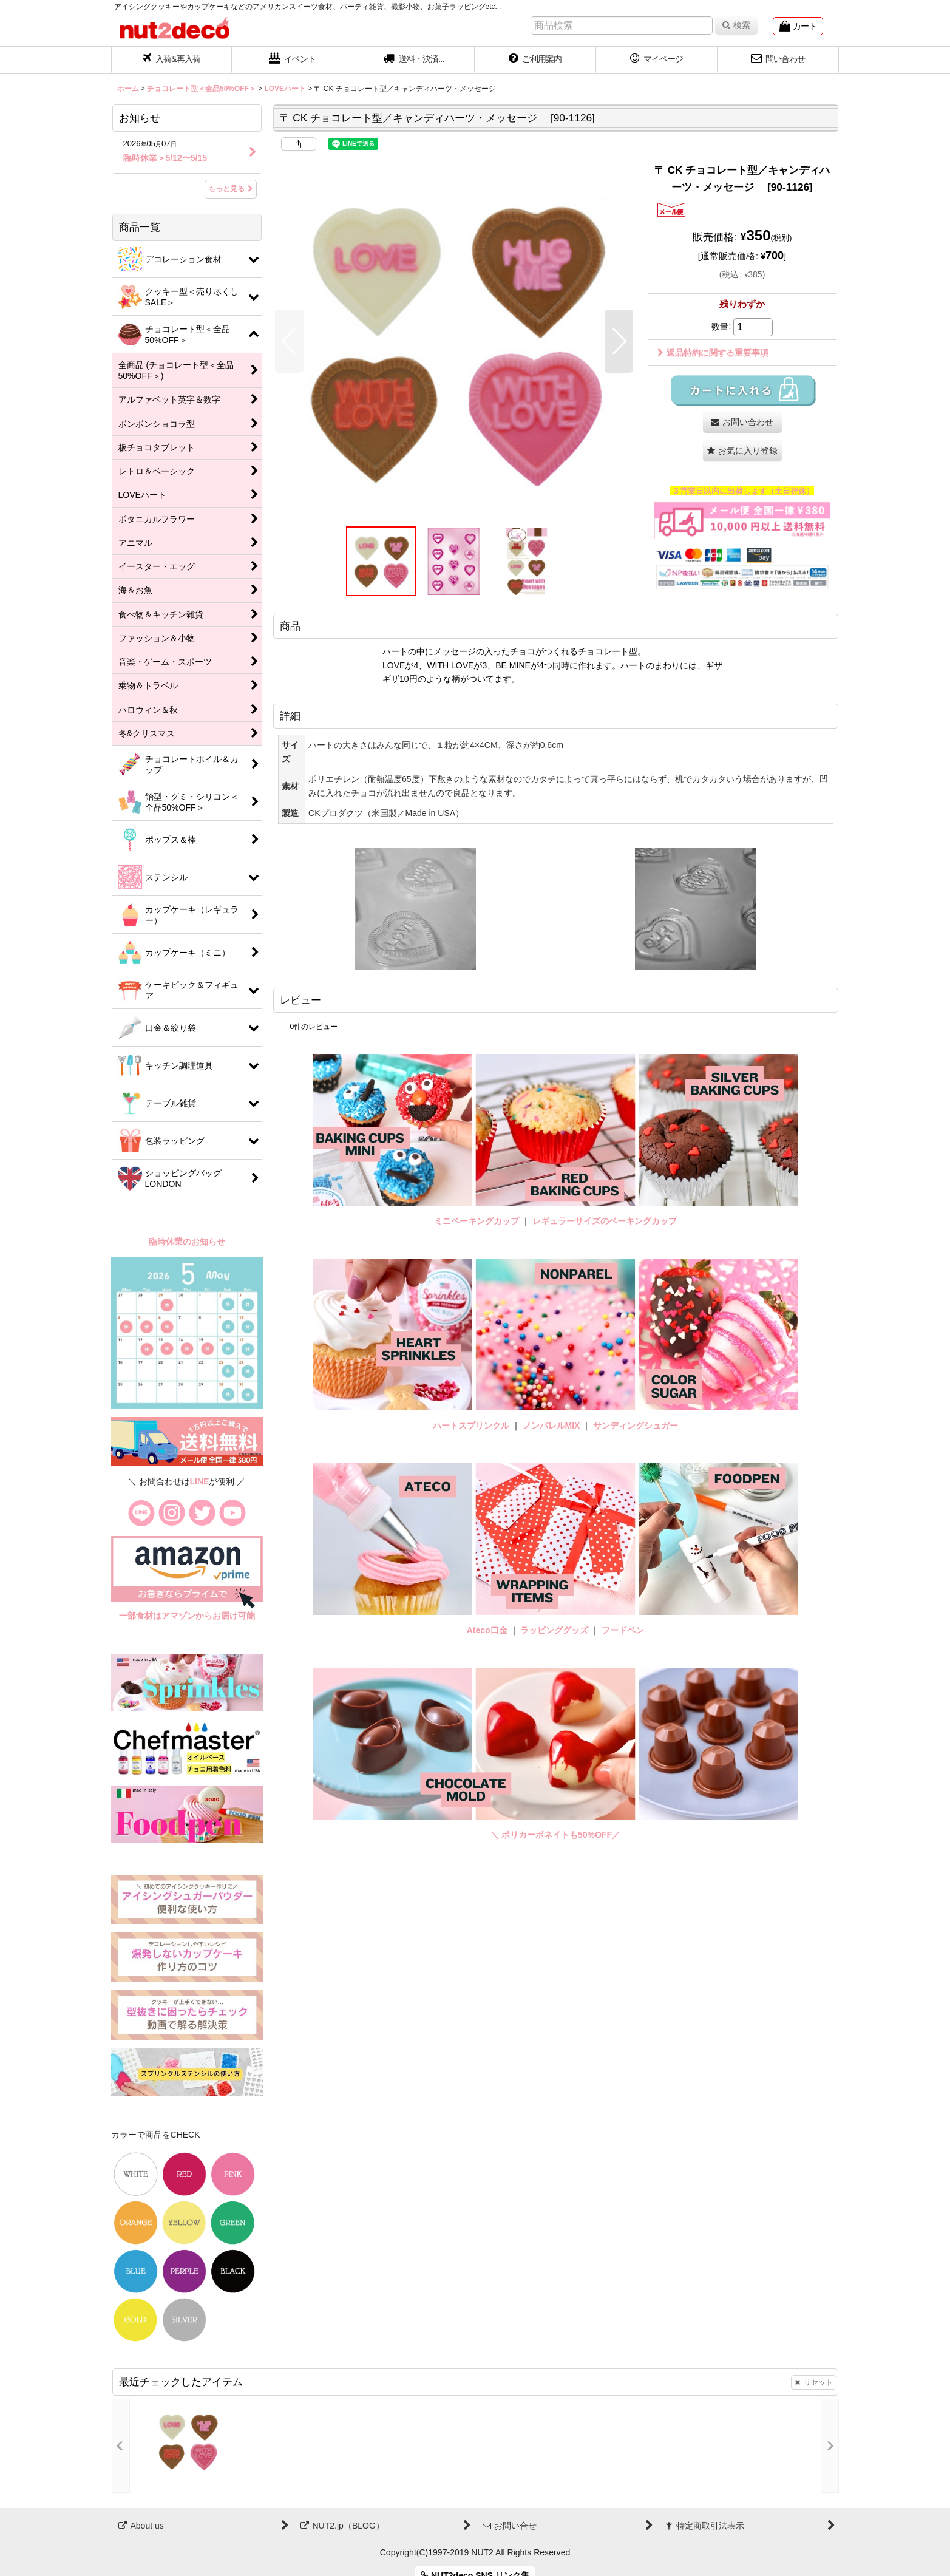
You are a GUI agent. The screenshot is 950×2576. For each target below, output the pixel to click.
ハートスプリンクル (471, 1425)
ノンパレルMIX (551, 1425)
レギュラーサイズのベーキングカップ (604, 1221)
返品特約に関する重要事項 (712, 353)
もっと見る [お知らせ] (230, 189)
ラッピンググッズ (555, 1630)
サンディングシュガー (635, 1425)
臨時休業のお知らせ (187, 1241)
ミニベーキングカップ (476, 1221)
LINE (199, 1481)
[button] (414, 60)
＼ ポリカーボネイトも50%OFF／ (555, 1835)
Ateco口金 (488, 1630)
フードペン (623, 1630)
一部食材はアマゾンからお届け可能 (187, 1615)
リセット (814, 2382)
